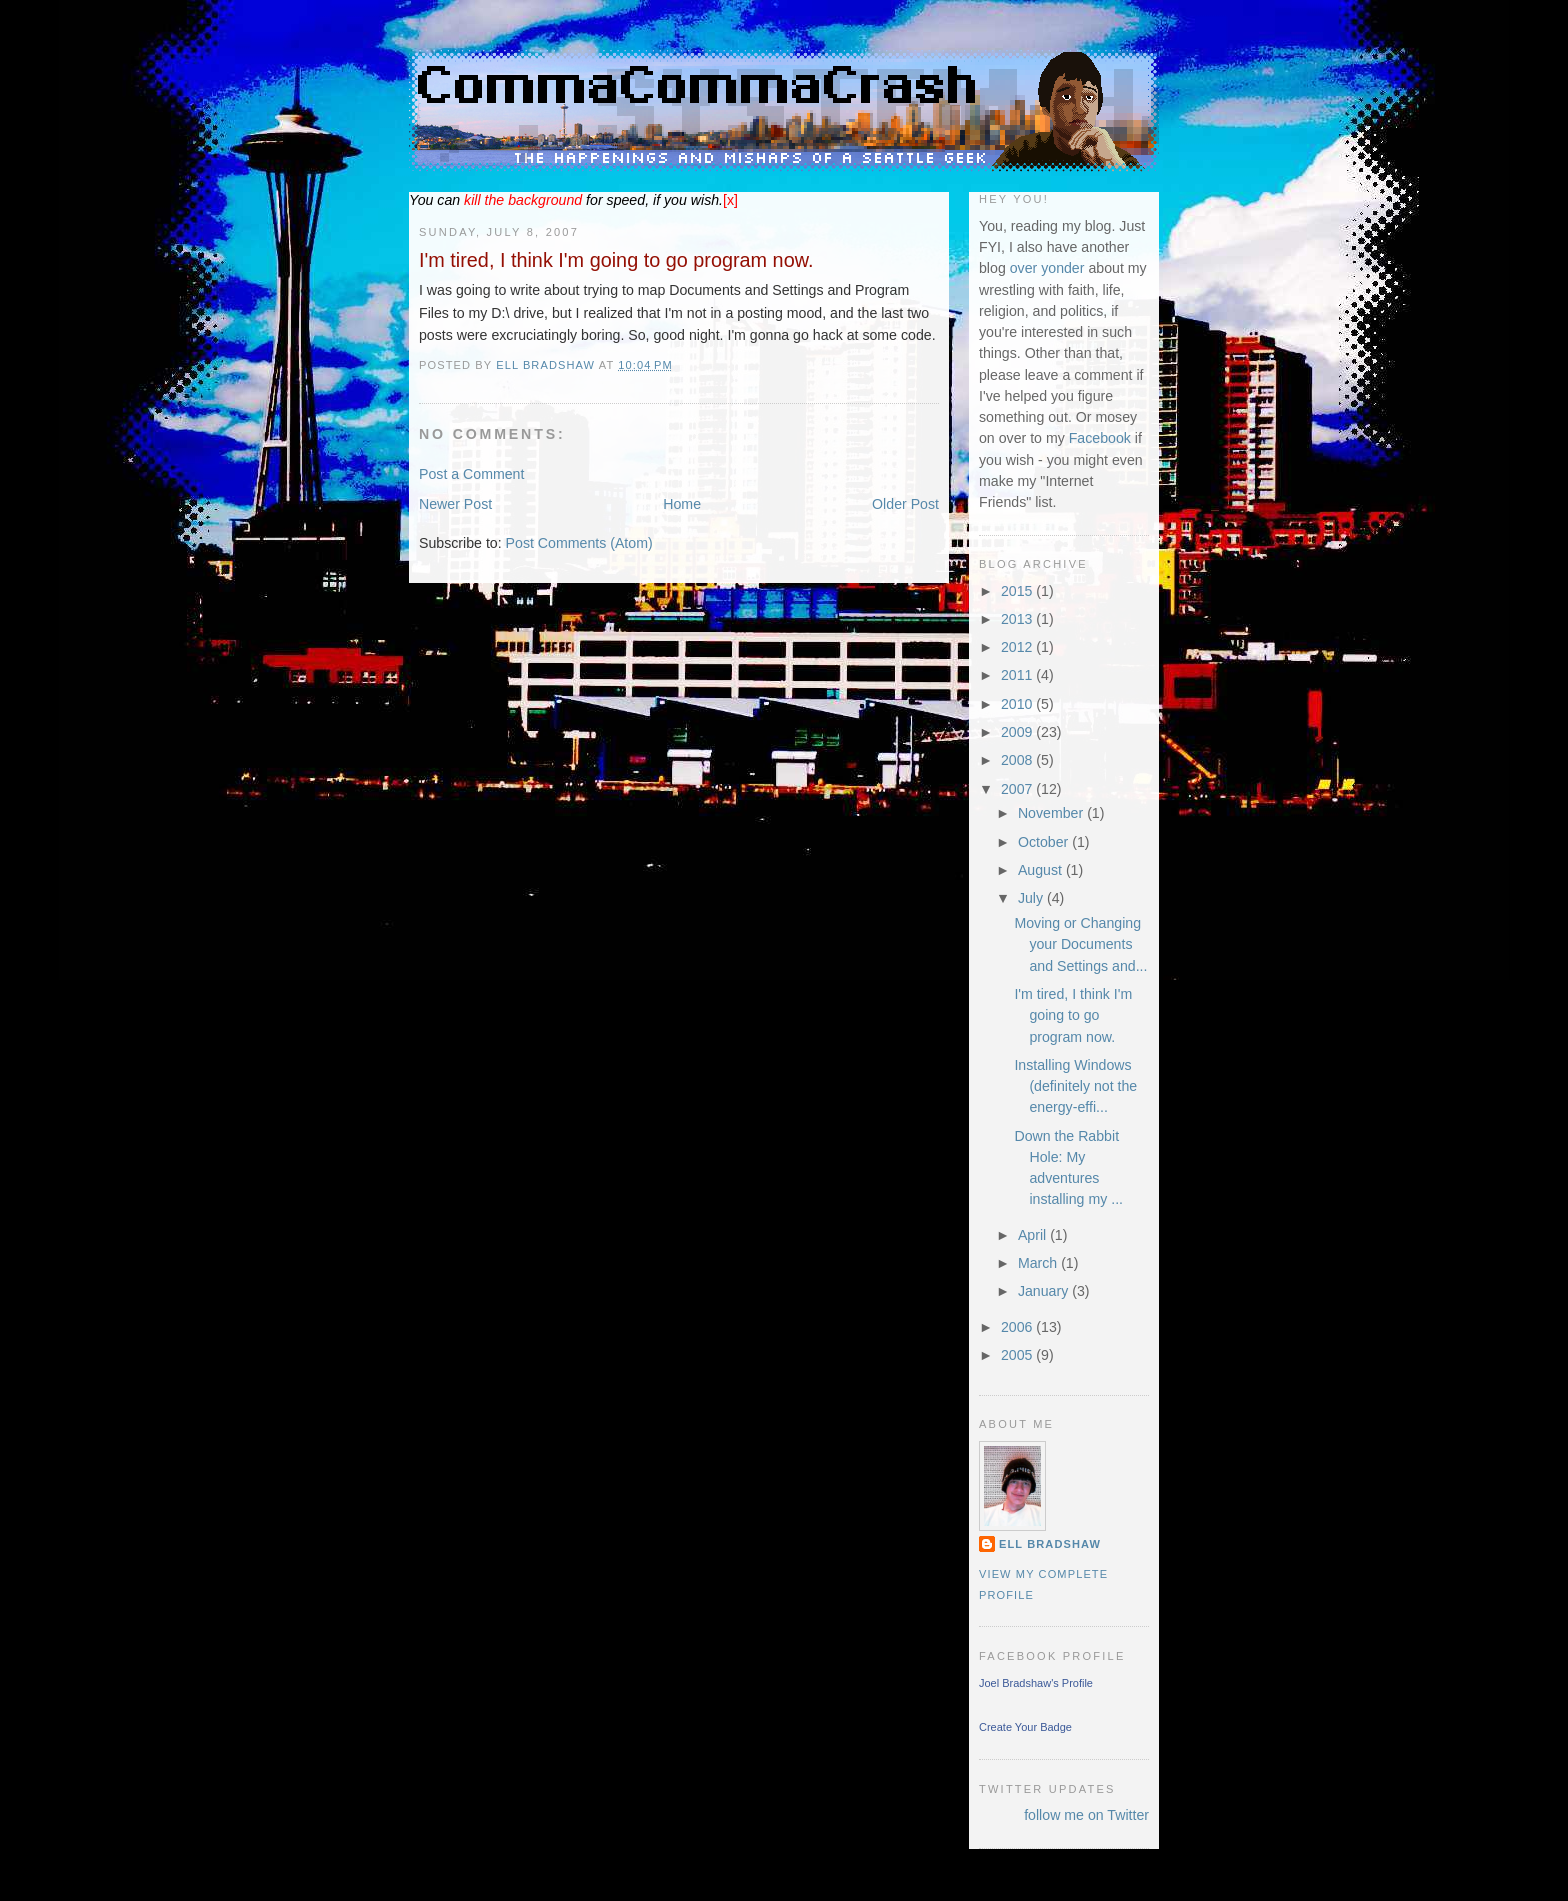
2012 (1018, 647)
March (1039, 1263)
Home (682, 504)
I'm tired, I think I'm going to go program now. (1073, 1015)
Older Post (905, 504)
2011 (1018, 675)
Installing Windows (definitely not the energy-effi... (1075, 1086)
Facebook (1100, 438)
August (1042, 870)
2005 (1018, 1355)
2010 (1018, 704)
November (1052, 813)
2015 (1018, 591)
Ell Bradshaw (1050, 1544)
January (1045, 1291)
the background (523, 200)
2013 (1018, 619)
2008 (1018, 760)
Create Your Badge (1025, 1727)
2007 (1018, 789)
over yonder (1047, 268)
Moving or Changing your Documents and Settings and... (1080, 944)
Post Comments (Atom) (579, 543)
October (1045, 842)
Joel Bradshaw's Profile (1036, 1683)
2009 (1018, 732)
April (1034, 1235)
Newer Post (455, 504)
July (1032, 898)
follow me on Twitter (1086, 1815)
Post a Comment (471, 474)
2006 (1018, 1327)
